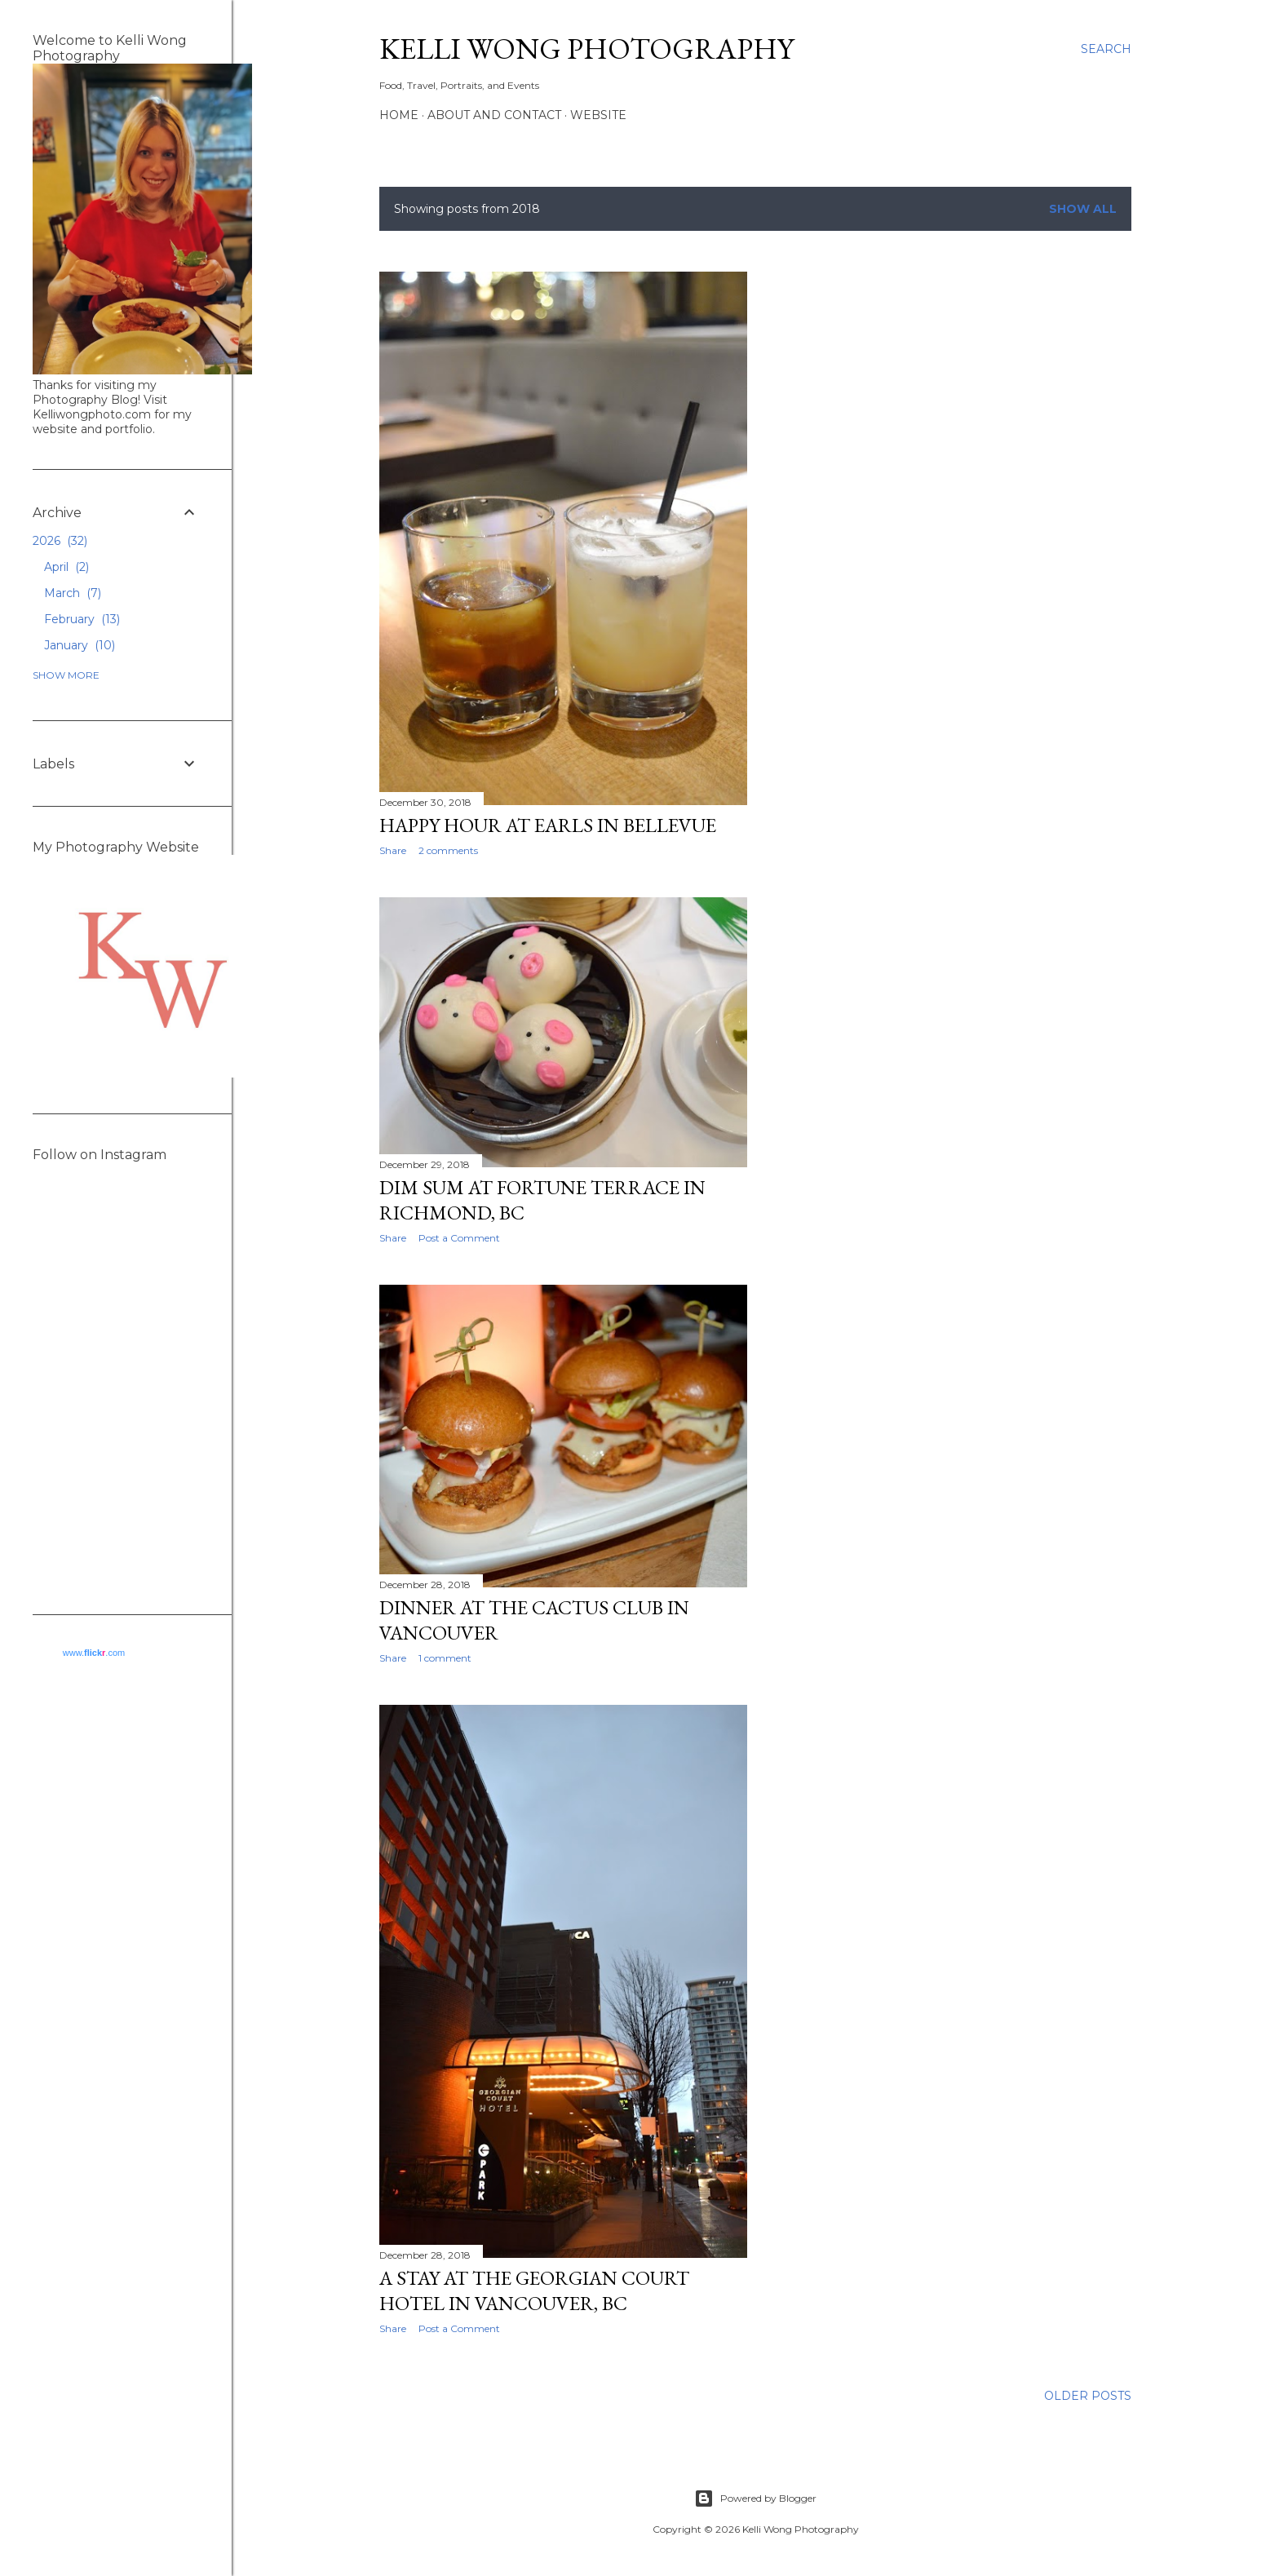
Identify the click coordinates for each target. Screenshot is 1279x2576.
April (66, 567)
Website (598, 115)
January (79, 645)
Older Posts (1087, 2395)
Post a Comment (459, 2328)
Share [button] (392, 850)
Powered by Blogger (755, 2498)
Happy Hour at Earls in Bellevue (547, 825)
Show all (1083, 208)
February (82, 619)
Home (398, 115)
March (72, 593)
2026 (60, 540)
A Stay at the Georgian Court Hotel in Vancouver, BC (534, 2290)
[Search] (1106, 49)
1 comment (444, 1658)
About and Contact (494, 115)
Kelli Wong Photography (586, 48)
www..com (94, 1653)
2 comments (448, 850)
